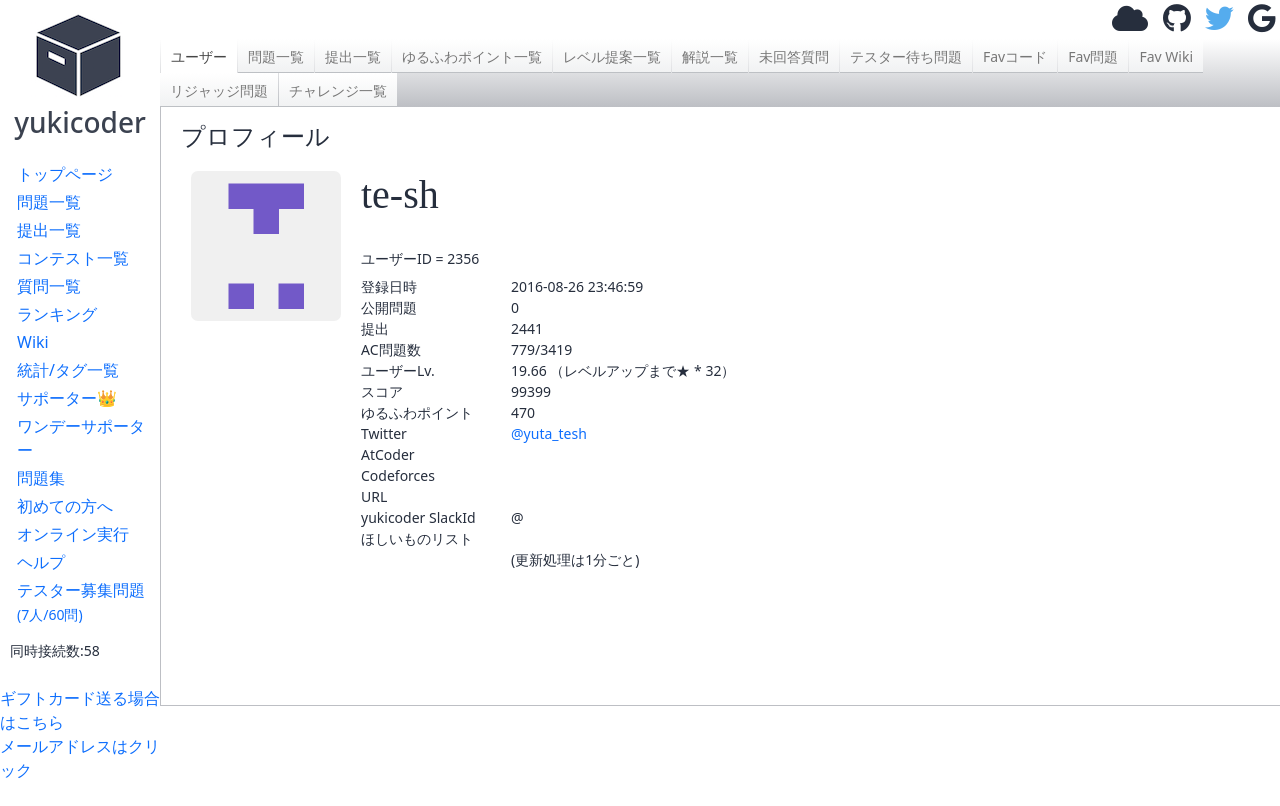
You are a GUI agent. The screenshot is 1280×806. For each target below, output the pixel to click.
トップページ (65, 174)
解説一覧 (710, 56)
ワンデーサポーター (81, 438)
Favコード (1015, 56)
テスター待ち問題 (906, 56)
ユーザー (199, 56)
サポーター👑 (67, 398)
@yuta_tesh (549, 433)
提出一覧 (49, 230)
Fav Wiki (1166, 56)
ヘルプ (41, 562)
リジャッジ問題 (219, 90)
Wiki (33, 342)
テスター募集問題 (81, 601)
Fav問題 (1093, 56)
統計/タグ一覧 (68, 370)
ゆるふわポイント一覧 (472, 56)
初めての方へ (65, 506)
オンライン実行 (73, 534)
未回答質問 (794, 56)
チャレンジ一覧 (338, 90)
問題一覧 (49, 202)
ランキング (57, 314)
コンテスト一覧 (73, 258)
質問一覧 (49, 286)
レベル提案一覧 (612, 56)
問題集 (41, 478)
